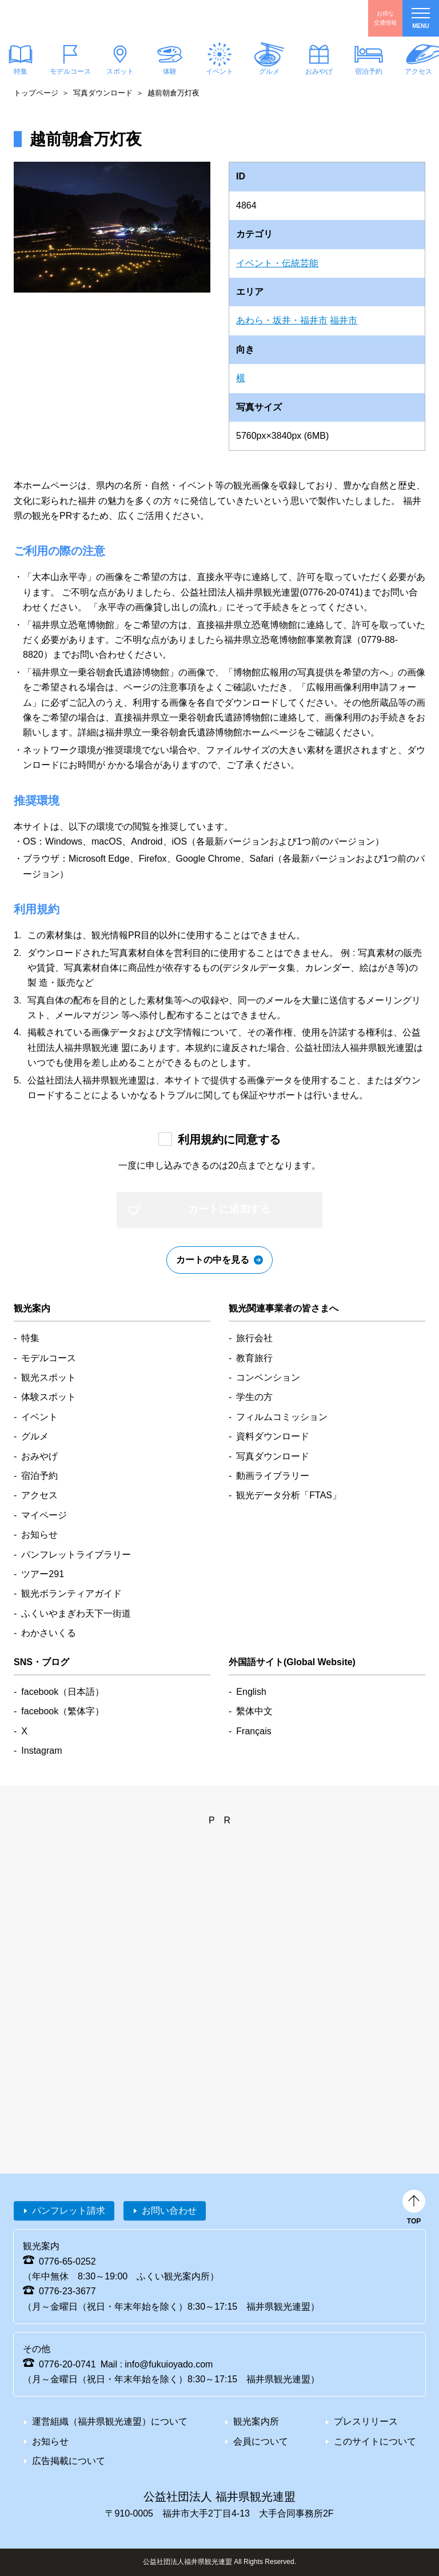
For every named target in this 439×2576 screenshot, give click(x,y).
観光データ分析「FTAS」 (288, 1495)
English (251, 1692)
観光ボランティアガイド (71, 1593)
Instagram (41, 1750)
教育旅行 (254, 1358)
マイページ (44, 1515)
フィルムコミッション (282, 1417)
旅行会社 (254, 1338)
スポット (120, 71)
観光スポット (48, 1377)
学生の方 (254, 1397)
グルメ (269, 71)
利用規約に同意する (229, 1139)
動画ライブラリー (272, 1476)
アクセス (39, 1495)
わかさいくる (48, 1633)
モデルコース (70, 71)
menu (421, 18)
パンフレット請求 (68, 2210)
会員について (260, 2441)
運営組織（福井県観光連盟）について (109, 2421)
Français (253, 1731)
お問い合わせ (169, 2210)
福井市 (343, 320)
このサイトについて (375, 2441)
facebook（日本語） (62, 1692)
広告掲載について (68, 2461)
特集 (30, 1338)
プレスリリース (366, 2421)
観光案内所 (256, 2421)
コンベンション (268, 1377)
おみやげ (319, 71)
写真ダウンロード (103, 93)
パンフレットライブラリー (76, 1554)
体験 (170, 71)
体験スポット (48, 1397)
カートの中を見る (212, 1260)
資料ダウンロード (272, 1436)
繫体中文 (254, 1711)
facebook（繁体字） (62, 1711)
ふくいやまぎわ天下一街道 (76, 1613)
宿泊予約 (368, 71)
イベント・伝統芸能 (277, 263)
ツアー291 (42, 1574)
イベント (219, 71)
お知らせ (39, 1534)
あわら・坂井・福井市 (282, 320)
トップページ (36, 93)
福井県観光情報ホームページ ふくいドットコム (77, 18)
